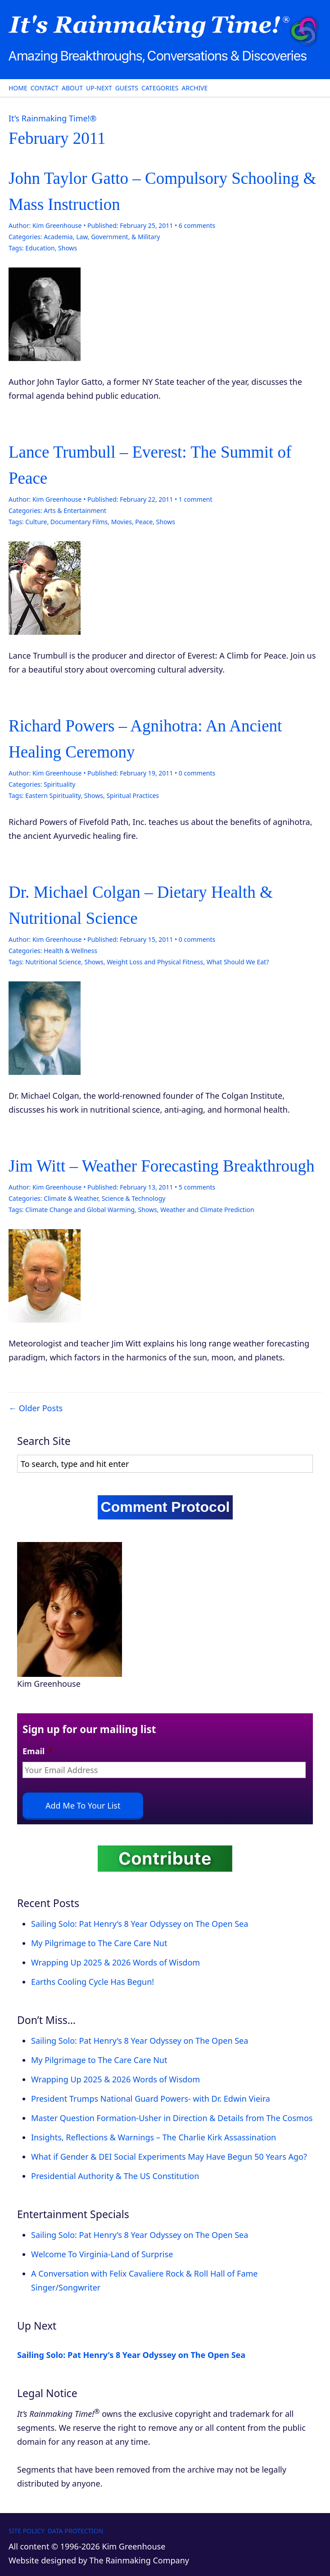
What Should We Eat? (238, 962)
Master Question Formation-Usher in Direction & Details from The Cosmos (171, 2117)
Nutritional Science (53, 962)
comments (197, 225)
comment (195, 499)
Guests (126, 88)
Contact (45, 88)
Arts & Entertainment (75, 510)
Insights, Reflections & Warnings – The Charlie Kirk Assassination (153, 2137)
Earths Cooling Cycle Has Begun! (92, 1981)
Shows (67, 248)
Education (39, 248)
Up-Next (99, 88)
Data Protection (76, 2531)
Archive (194, 88)
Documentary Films (79, 521)
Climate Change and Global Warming (80, 1209)
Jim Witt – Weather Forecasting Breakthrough (162, 1166)
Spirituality (59, 784)
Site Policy (27, 2531)
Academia (58, 236)
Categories (159, 88)
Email (38, 1751)
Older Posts (41, 1408)
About (72, 88)
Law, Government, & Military (118, 236)
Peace (144, 521)
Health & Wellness (70, 950)
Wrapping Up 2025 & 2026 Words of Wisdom (115, 1962)
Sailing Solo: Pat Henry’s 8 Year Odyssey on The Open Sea (139, 1923)
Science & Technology (134, 1198)
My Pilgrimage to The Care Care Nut (99, 1943)
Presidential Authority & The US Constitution (115, 2175)
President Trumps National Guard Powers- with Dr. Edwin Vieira (150, 2098)
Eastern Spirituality (53, 795)
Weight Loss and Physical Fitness (155, 962)
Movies (121, 521)
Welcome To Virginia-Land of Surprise (102, 2254)
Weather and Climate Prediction (207, 1209)
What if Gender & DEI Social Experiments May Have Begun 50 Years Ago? (169, 2156)
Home (18, 88)
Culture (36, 521)
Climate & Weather (71, 1198)
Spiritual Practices (132, 795)
